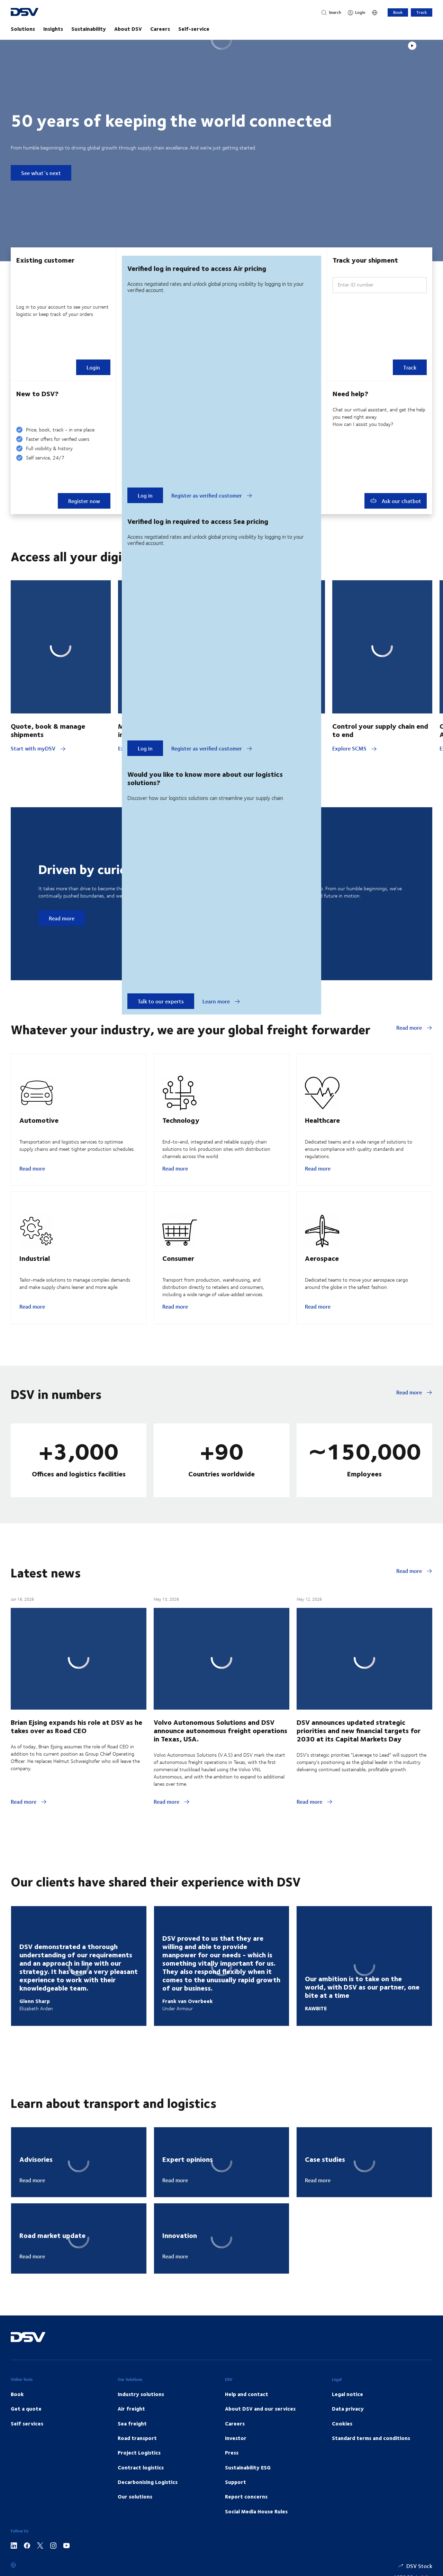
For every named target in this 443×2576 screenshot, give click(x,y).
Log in (145, 495)
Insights (53, 29)
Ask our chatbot (395, 501)
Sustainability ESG (248, 2467)
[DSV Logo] (37, 12)
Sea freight (132, 2423)
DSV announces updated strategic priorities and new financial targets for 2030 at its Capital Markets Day (359, 1730)
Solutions (23, 29)
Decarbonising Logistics (148, 2482)
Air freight (131, 2408)
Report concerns (246, 2496)
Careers (160, 29)
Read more (61, 918)
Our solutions (135, 2496)
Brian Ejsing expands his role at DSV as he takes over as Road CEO (76, 1726)
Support (235, 2482)
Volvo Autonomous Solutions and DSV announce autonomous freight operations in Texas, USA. (220, 1730)
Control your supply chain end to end (380, 729)
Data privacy (348, 2408)
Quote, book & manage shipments (48, 729)
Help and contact (246, 2394)
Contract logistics (141, 2467)
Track (421, 12)
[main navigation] (221, 29)
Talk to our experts (161, 1001)
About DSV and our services (260, 2408)
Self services (27, 2423)
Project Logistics (139, 2452)
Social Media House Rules (256, 2511)
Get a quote (26, 2408)
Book (398, 12)
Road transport (137, 2438)
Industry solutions (141, 2394)
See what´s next (41, 173)
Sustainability (88, 29)
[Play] (412, 46)
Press (231, 2452)
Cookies (342, 2423)
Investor (235, 2438)
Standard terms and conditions (371, 2438)
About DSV (128, 29)
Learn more (221, 1001)
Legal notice (347, 2394)
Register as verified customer (211, 495)
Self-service (193, 29)
